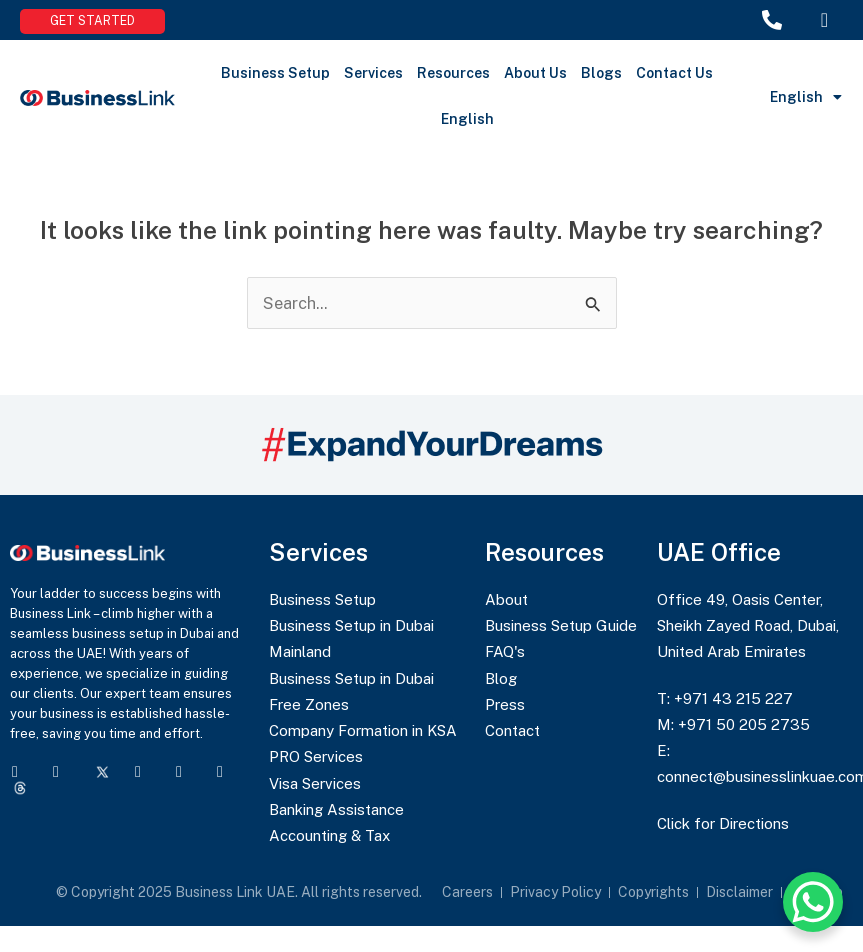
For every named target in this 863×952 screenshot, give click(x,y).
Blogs (601, 73)
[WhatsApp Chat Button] (813, 902)
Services (373, 73)
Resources (453, 73)
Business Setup (275, 73)
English (467, 119)
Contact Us (674, 73)
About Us (535, 73)
